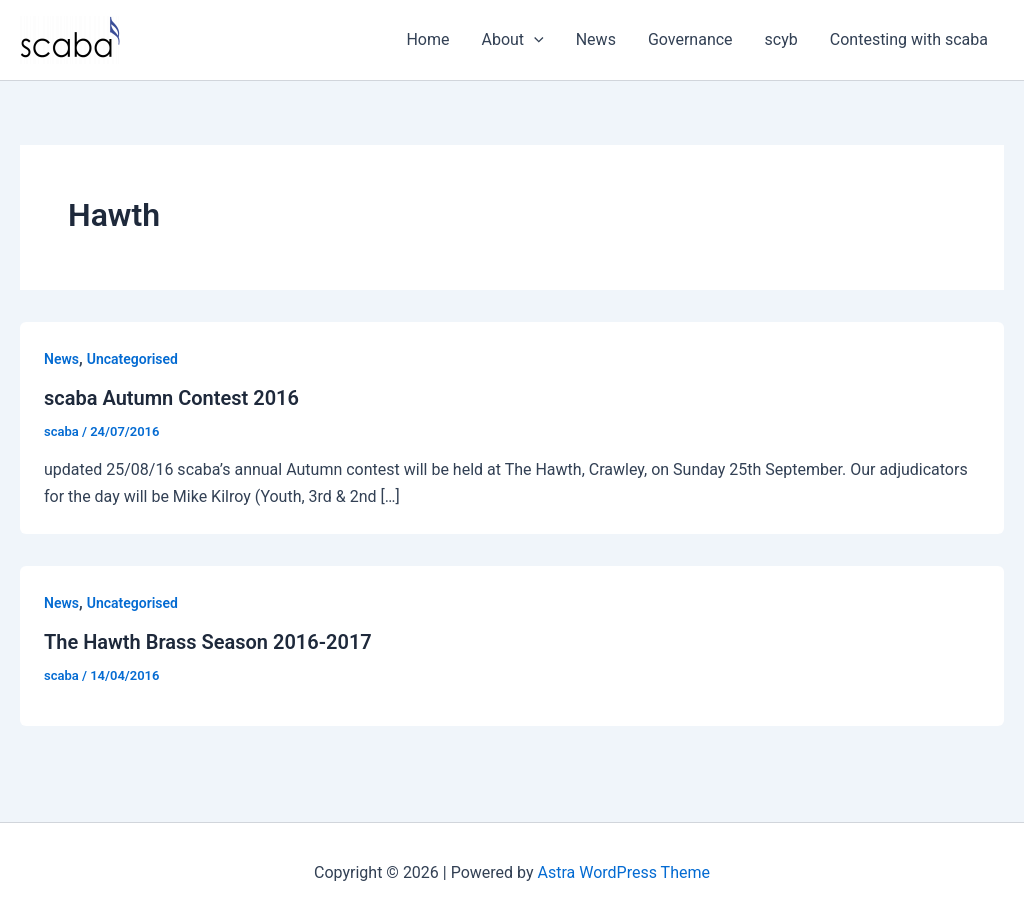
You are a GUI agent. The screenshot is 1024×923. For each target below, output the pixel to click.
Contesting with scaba (909, 39)
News (596, 39)
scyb (781, 39)
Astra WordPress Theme (624, 872)
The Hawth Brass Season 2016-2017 (208, 642)
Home (427, 39)
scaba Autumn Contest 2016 (171, 398)
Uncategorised (132, 359)
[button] (534, 40)
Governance (690, 39)
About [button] (513, 40)
